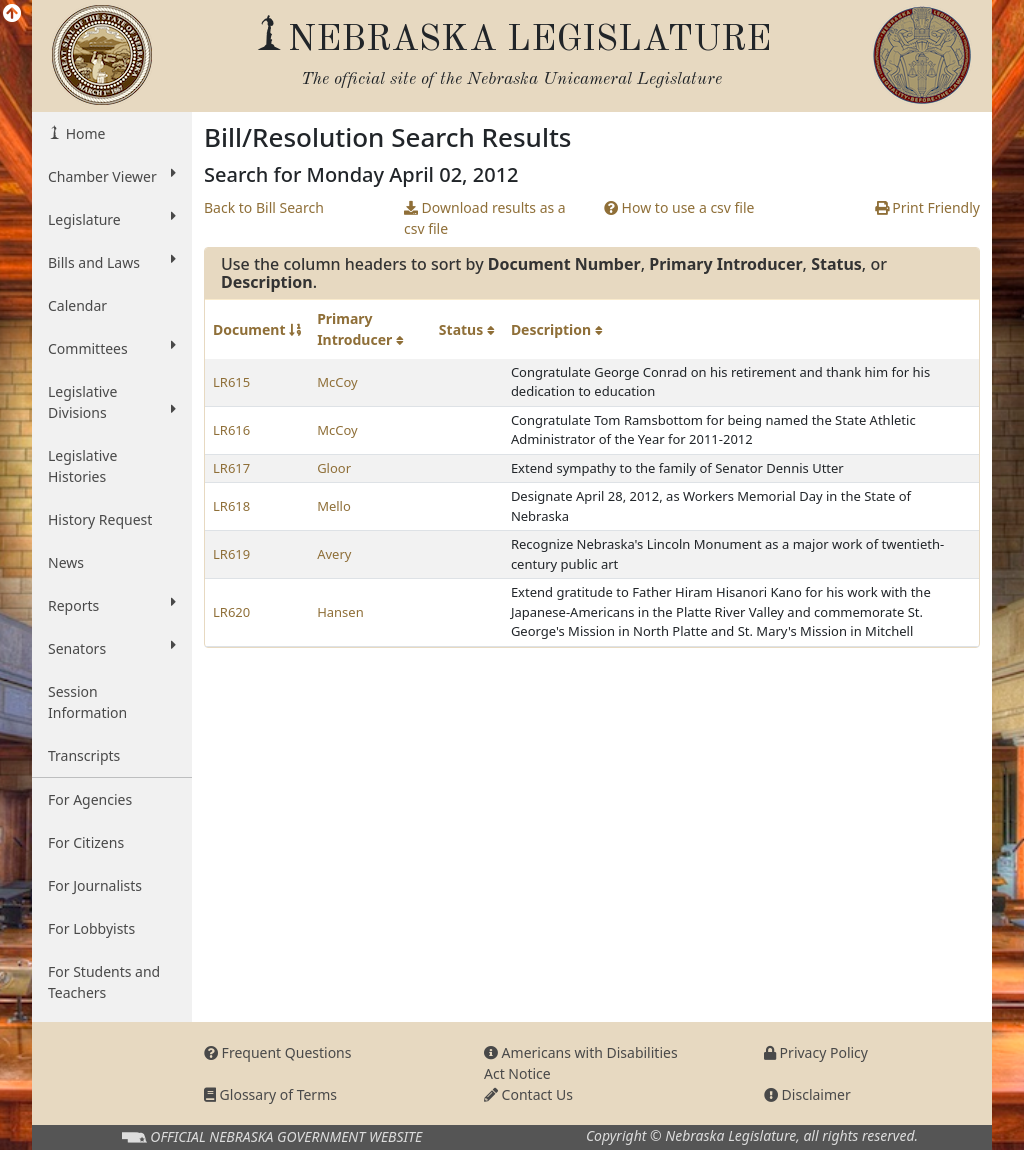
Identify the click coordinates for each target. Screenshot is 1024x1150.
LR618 (231, 506)
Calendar (77, 305)
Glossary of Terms (270, 1094)
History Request (100, 519)
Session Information (87, 702)
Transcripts (84, 755)
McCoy (337, 382)
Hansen (340, 612)
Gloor (334, 468)
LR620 (231, 612)
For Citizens (86, 842)
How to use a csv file (679, 207)
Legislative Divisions (112, 402)
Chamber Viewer (112, 176)
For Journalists (95, 885)
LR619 (231, 554)
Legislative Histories (82, 466)
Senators (112, 648)
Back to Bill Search (264, 207)
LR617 (231, 468)
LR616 (231, 430)
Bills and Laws (112, 262)
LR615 (231, 382)
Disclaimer (807, 1094)
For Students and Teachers (104, 982)
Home (83, 133)
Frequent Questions (278, 1052)
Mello (334, 506)
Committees (112, 348)
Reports (112, 605)
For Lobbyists (91, 928)
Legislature (112, 219)
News (66, 562)
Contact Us (528, 1094)
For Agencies (90, 799)
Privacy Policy (816, 1052)
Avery (334, 554)
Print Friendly (927, 207)
